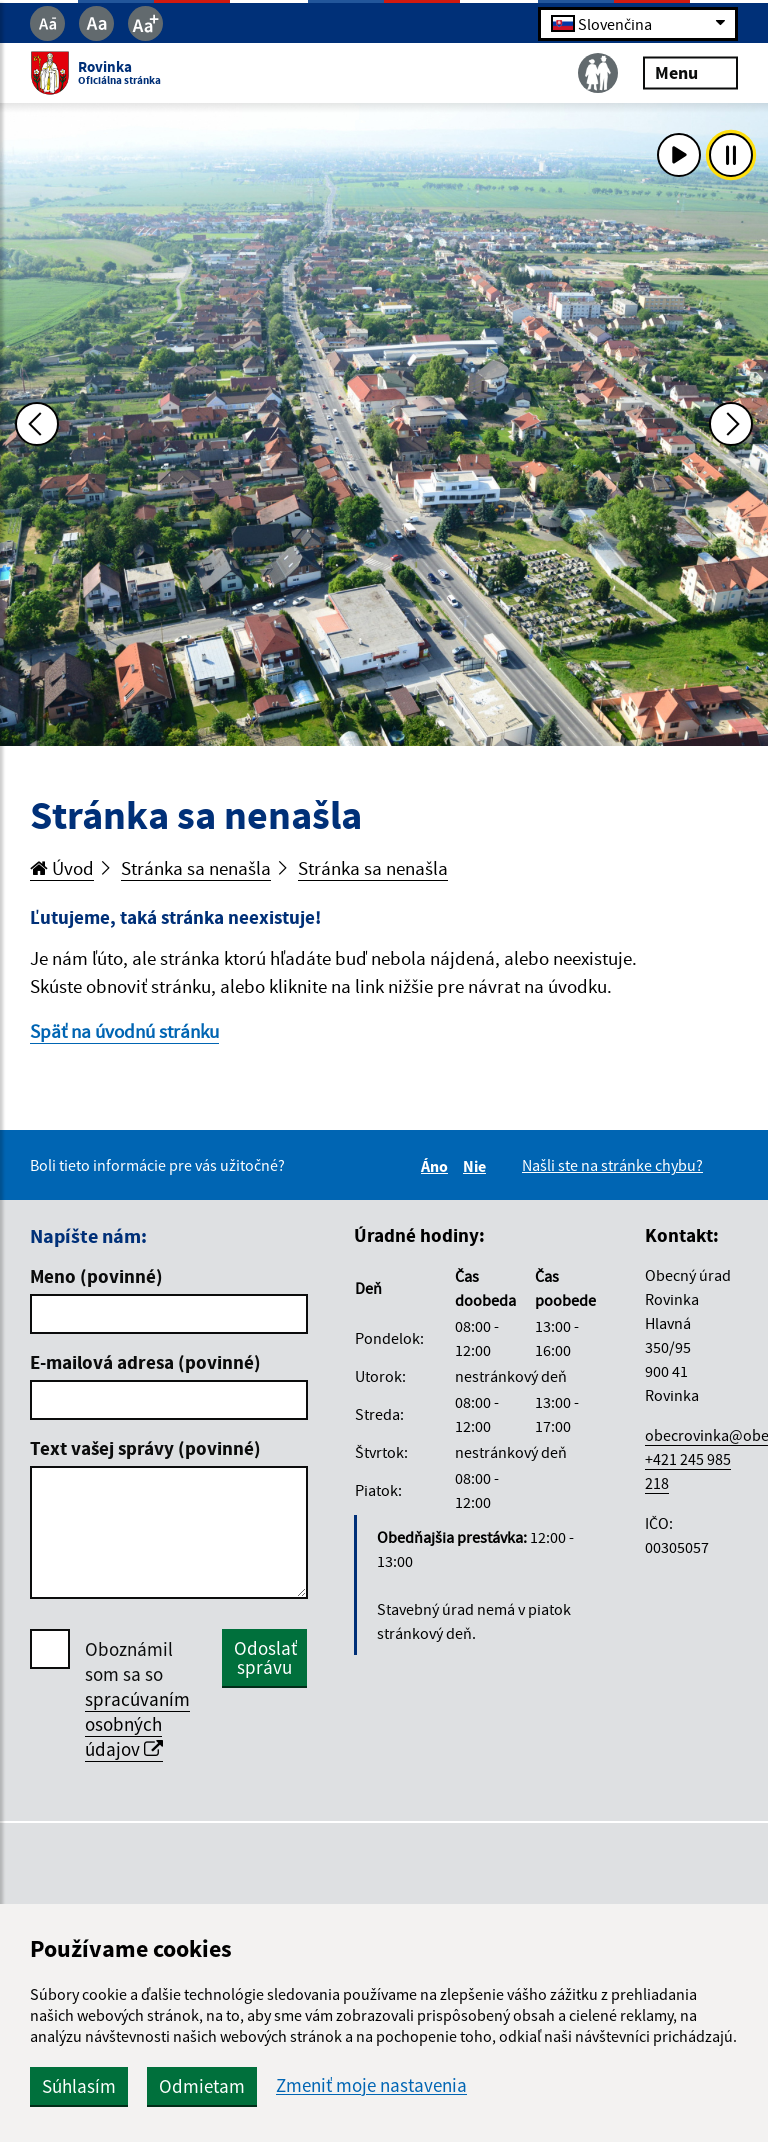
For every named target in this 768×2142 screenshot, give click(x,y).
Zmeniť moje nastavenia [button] (371, 2085)
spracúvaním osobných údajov (137, 1724)
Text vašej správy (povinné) (145, 1448)
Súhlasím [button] (79, 2086)
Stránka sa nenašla (196, 868)
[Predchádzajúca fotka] (37, 424)
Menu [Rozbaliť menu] (690, 72)
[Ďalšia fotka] (731, 424)
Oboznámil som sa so (137, 1699)
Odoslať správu (265, 1657)
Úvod (62, 868)
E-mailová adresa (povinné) (145, 1362)
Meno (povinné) (96, 1276)
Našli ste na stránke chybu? (612, 1165)
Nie (477, 1166)
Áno (437, 1166)
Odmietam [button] (202, 2086)
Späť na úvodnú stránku (124, 1031)
